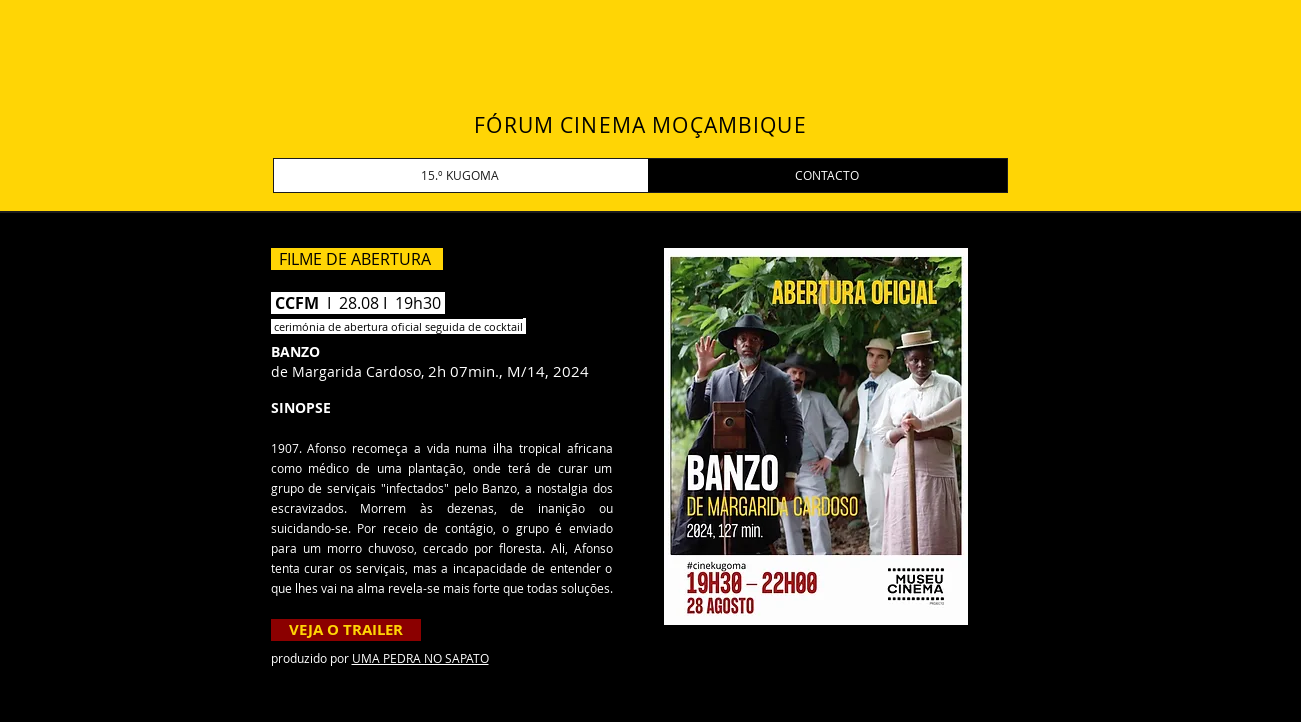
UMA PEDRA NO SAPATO (420, 658)
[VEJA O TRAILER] (346, 630)
